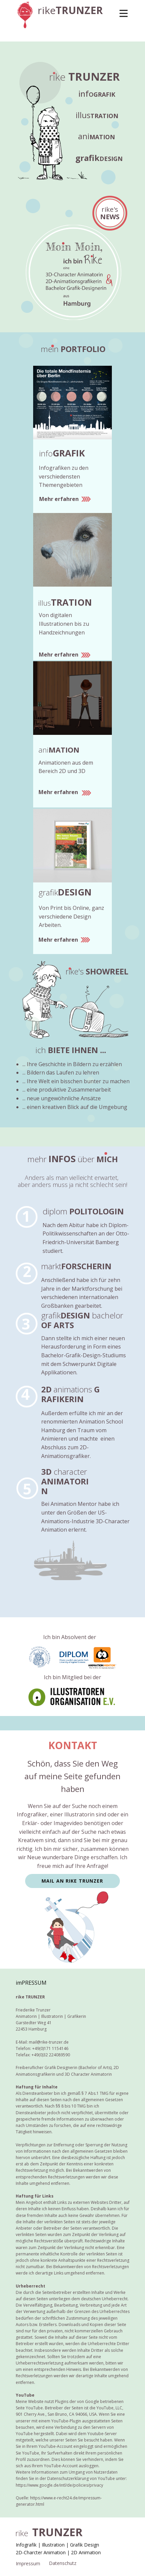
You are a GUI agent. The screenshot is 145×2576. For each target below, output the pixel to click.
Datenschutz (62, 2563)
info (96, 93)
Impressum (28, 2563)
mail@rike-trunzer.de (49, 2042)
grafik (99, 157)
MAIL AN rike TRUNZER (72, 1881)
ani (96, 136)
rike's (110, 213)
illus (97, 114)
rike (70, 10)
